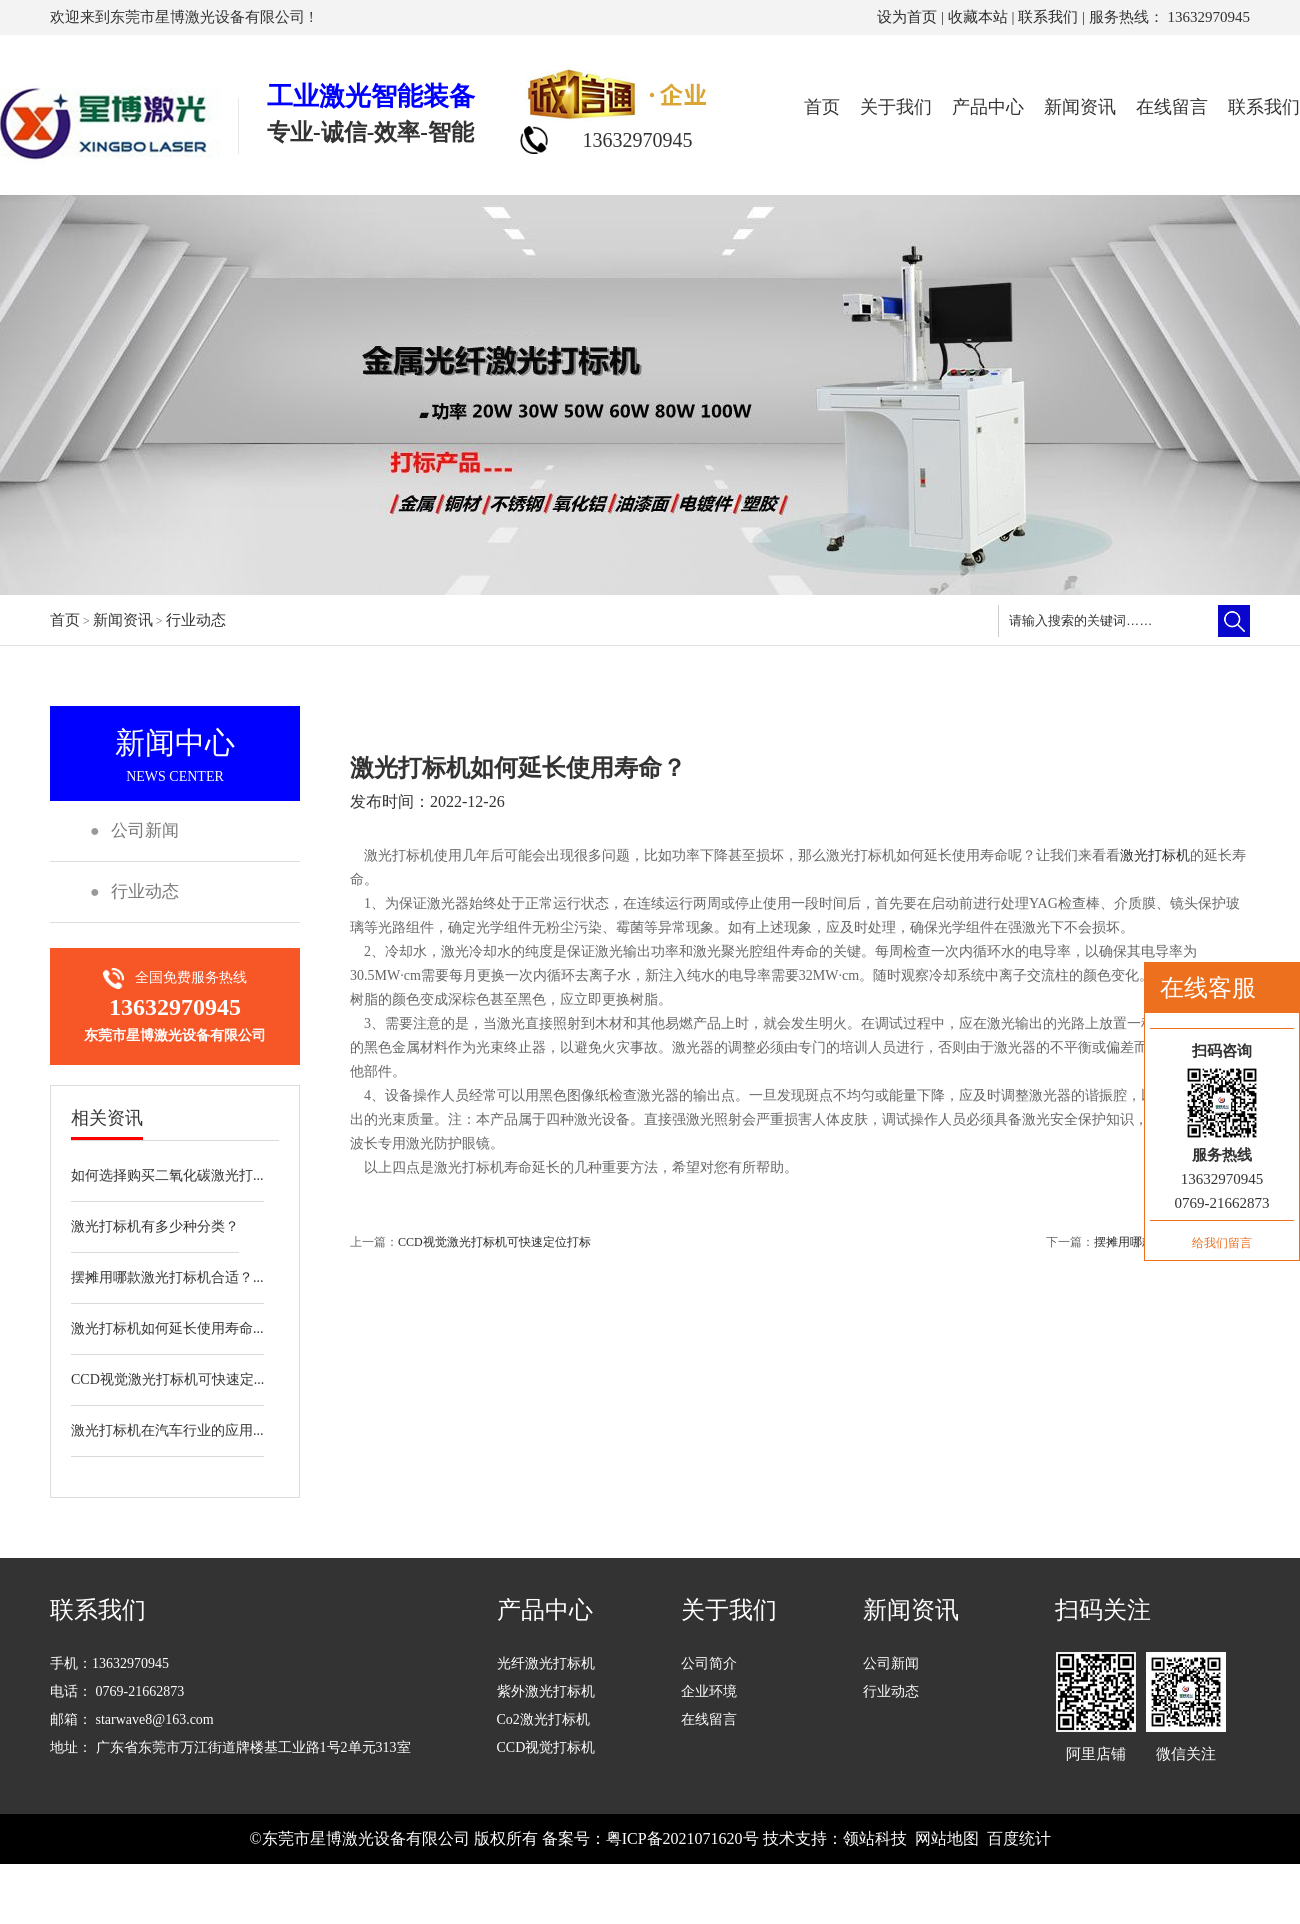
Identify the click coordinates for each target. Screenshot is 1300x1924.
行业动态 (196, 620)
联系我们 (1048, 17)
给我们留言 (1222, 1243)
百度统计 (1019, 1838)
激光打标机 (1155, 855)
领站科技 (875, 1838)
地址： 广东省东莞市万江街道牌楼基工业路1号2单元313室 (230, 1747)
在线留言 (1172, 107)
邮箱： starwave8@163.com (132, 1719)
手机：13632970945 (109, 1663)
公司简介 (709, 1663)
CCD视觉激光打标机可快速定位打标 (494, 1242)
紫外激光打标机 (546, 1691)
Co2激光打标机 (543, 1719)
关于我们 (896, 107)
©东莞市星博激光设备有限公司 (359, 1838)
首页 (822, 107)
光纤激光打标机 (546, 1663)
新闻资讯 (1080, 107)
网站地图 (947, 1838)
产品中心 (988, 107)
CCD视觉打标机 (546, 1747)
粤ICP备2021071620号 (682, 1838)
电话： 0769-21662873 (117, 1691)
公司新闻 (891, 1663)
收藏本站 (978, 17)
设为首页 (907, 17)
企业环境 (709, 1691)
